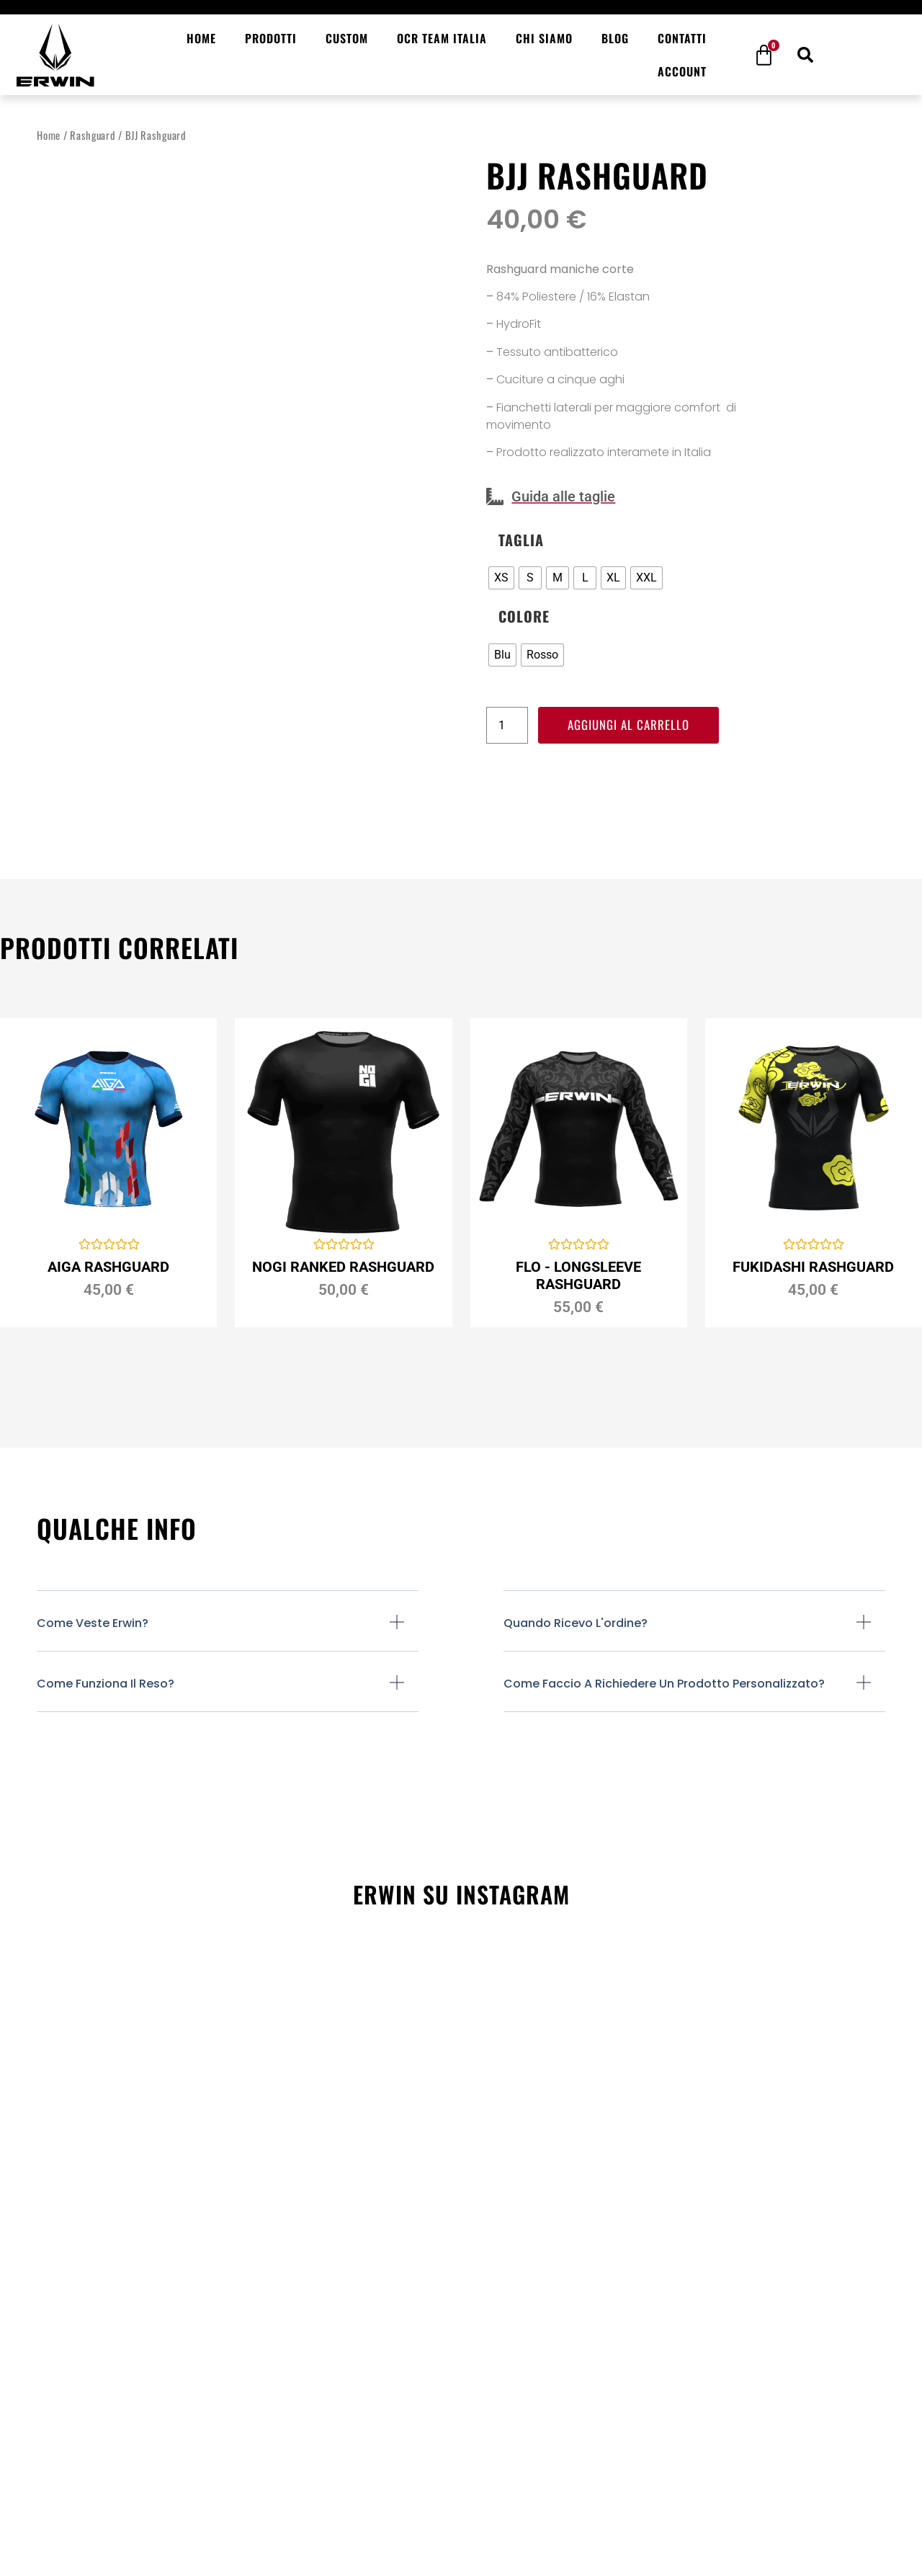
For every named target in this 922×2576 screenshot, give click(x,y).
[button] (805, 54)
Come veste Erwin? (92, 1623)
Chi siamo (544, 38)
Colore (524, 616)
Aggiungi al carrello (632, 725)
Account (682, 71)
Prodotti (271, 38)
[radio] (501, 578)
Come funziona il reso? (105, 1683)
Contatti (682, 38)
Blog (615, 38)
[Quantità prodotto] (507, 725)
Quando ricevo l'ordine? (575, 1623)
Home (201, 38)
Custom (347, 38)
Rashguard (92, 135)
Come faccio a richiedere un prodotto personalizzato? (664, 1683)
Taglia (521, 539)
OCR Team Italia (442, 38)
